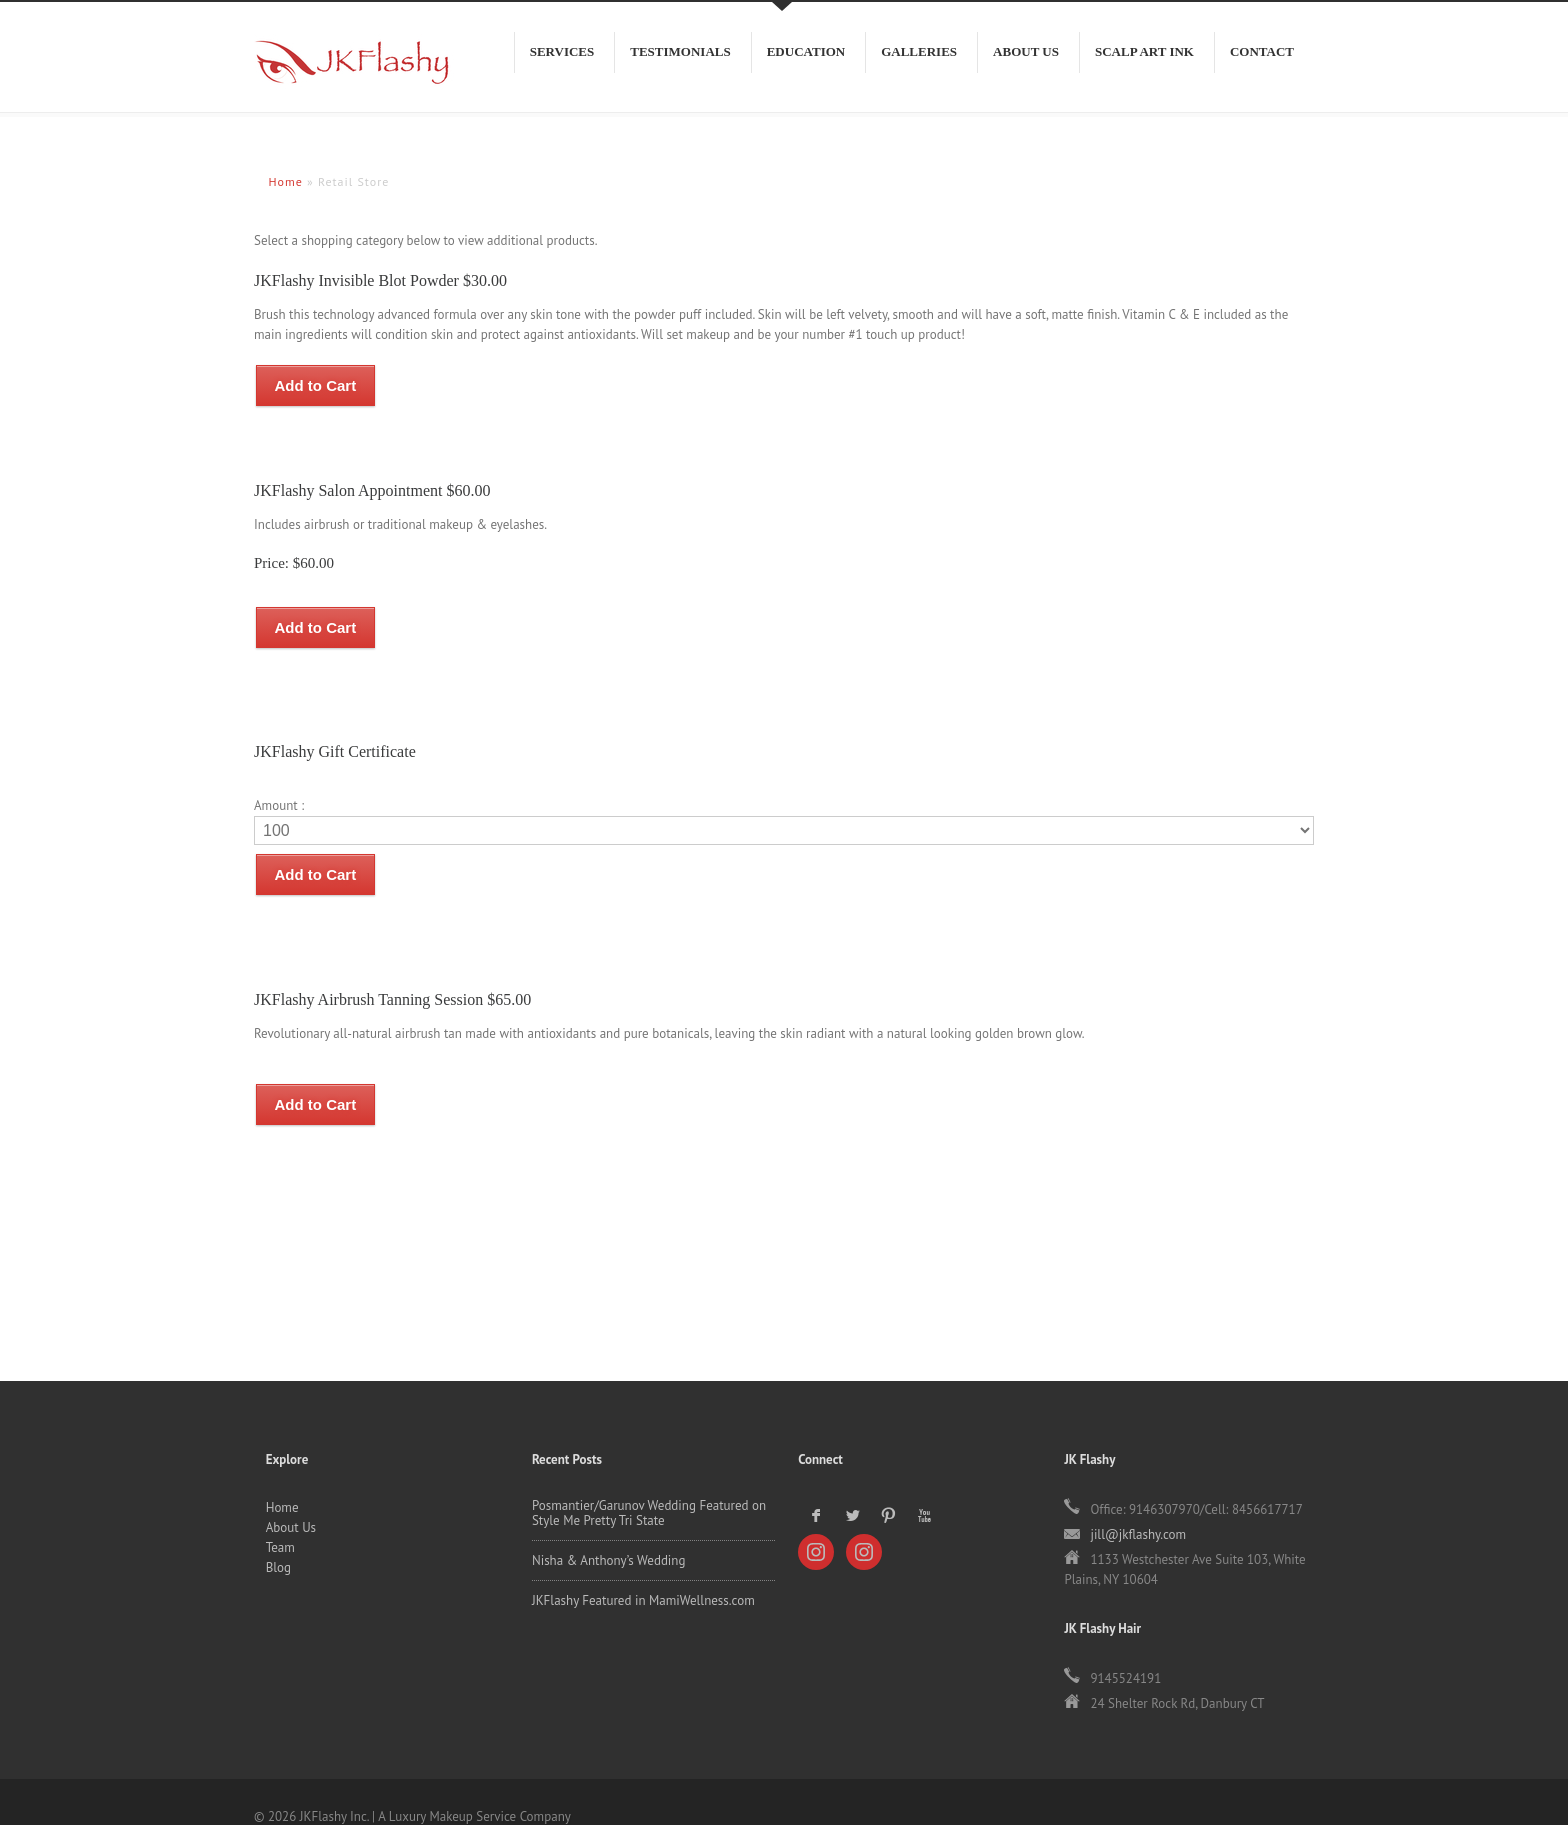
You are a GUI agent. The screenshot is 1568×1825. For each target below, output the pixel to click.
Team (280, 1517)
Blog (278, 1537)
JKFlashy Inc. (344, 72)
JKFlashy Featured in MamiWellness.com (643, 1570)
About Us (291, 1497)
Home (282, 1477)
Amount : (279, 790)
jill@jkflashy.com (1138, 1504)
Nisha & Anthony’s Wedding (609, 1530)
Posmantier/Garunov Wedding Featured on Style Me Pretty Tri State (649, 1483)
